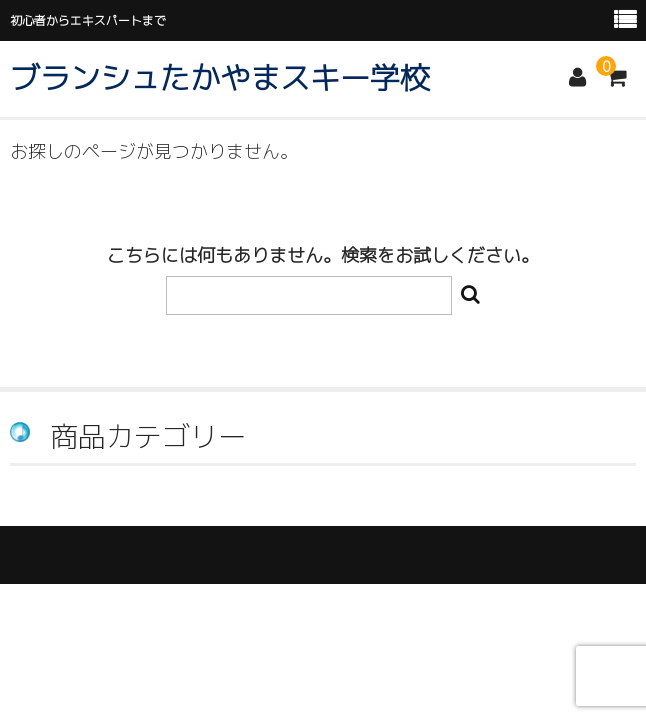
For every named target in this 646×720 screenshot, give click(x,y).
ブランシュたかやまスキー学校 (220, 78)
